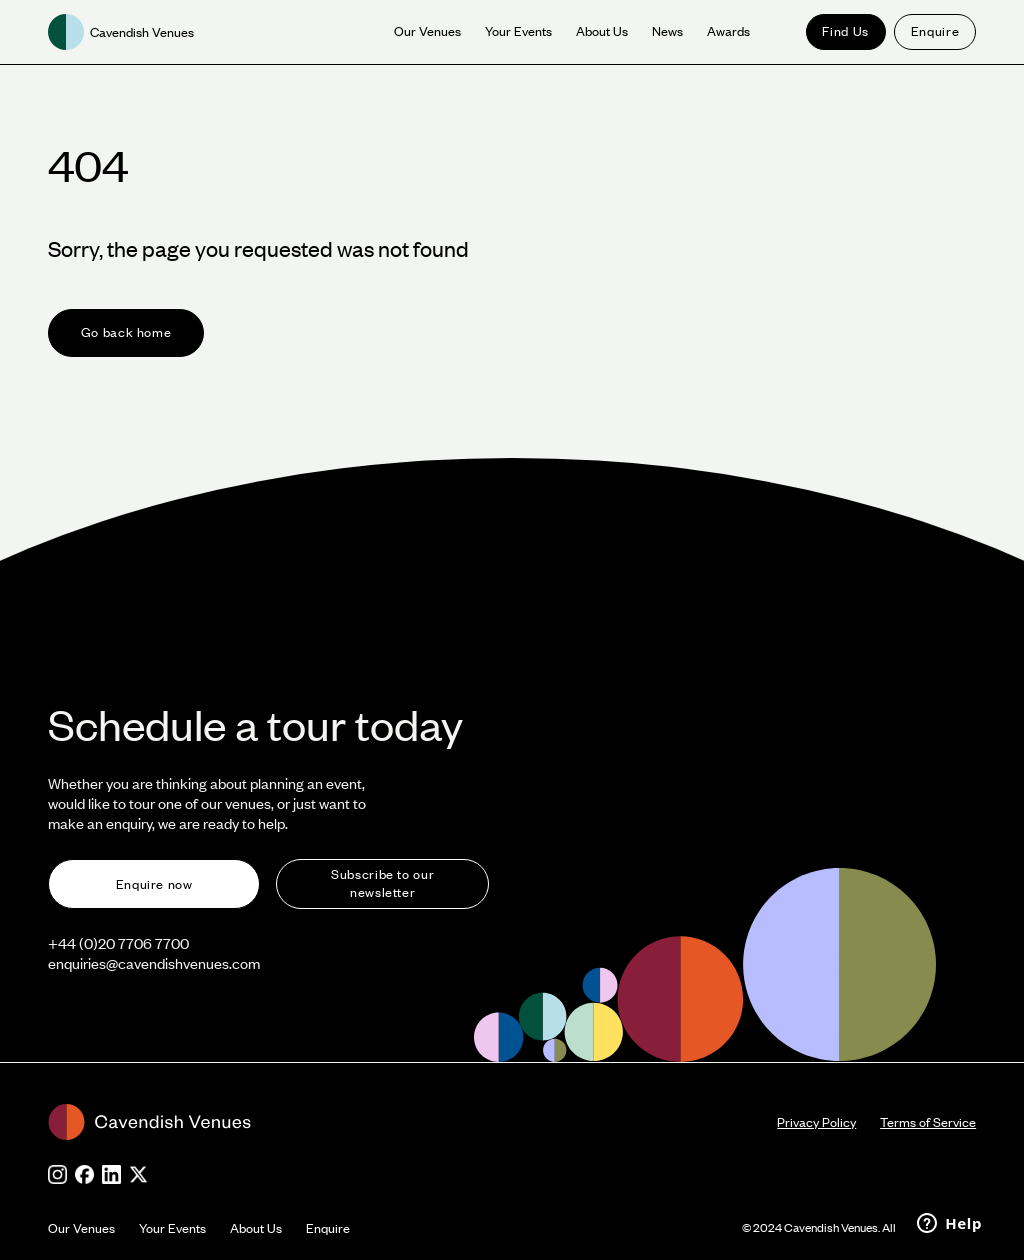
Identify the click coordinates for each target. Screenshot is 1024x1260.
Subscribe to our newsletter (382, 883)
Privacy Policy (816, 1122)
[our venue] (427, 32)
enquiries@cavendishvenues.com (154, 963)
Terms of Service (928, 1122)
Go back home (126, 332)
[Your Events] (518, 32)
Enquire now (154, 884)
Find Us (845, 31)
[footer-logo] (412, 1122)
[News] (667, 32)
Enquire (935, 31)
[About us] (602, 32)
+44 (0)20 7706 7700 (118, 943)
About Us (256, 1228)
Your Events (172, 1228)
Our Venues (81, 1228)
